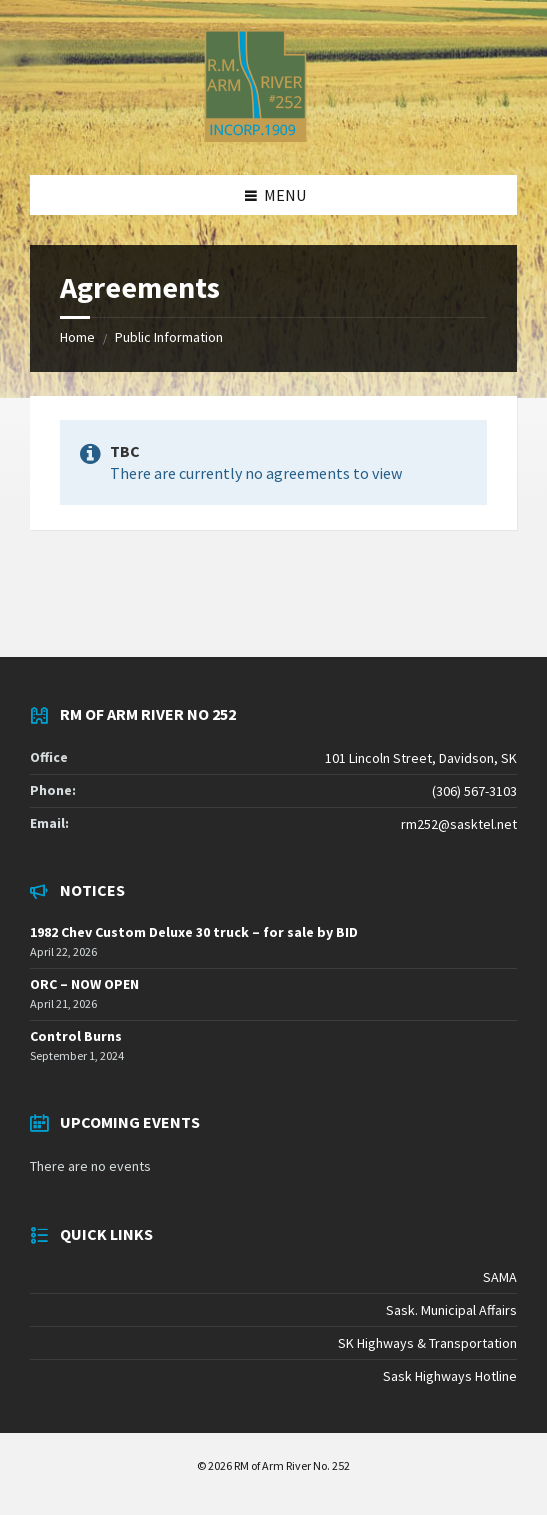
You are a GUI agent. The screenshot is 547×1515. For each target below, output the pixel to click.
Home (77, 337)
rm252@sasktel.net (459, 824)
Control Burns (76, 1036)
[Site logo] (255, 136)
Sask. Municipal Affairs (451, 1310)
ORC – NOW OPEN (84, 984)
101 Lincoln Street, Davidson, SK (421, 758)
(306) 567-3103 (474, 791)
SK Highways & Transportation (427, 1343)
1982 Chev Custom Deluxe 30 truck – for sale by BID (194, 932)
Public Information (169, 337)
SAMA (500, 1277)
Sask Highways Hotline (450, 1376)
